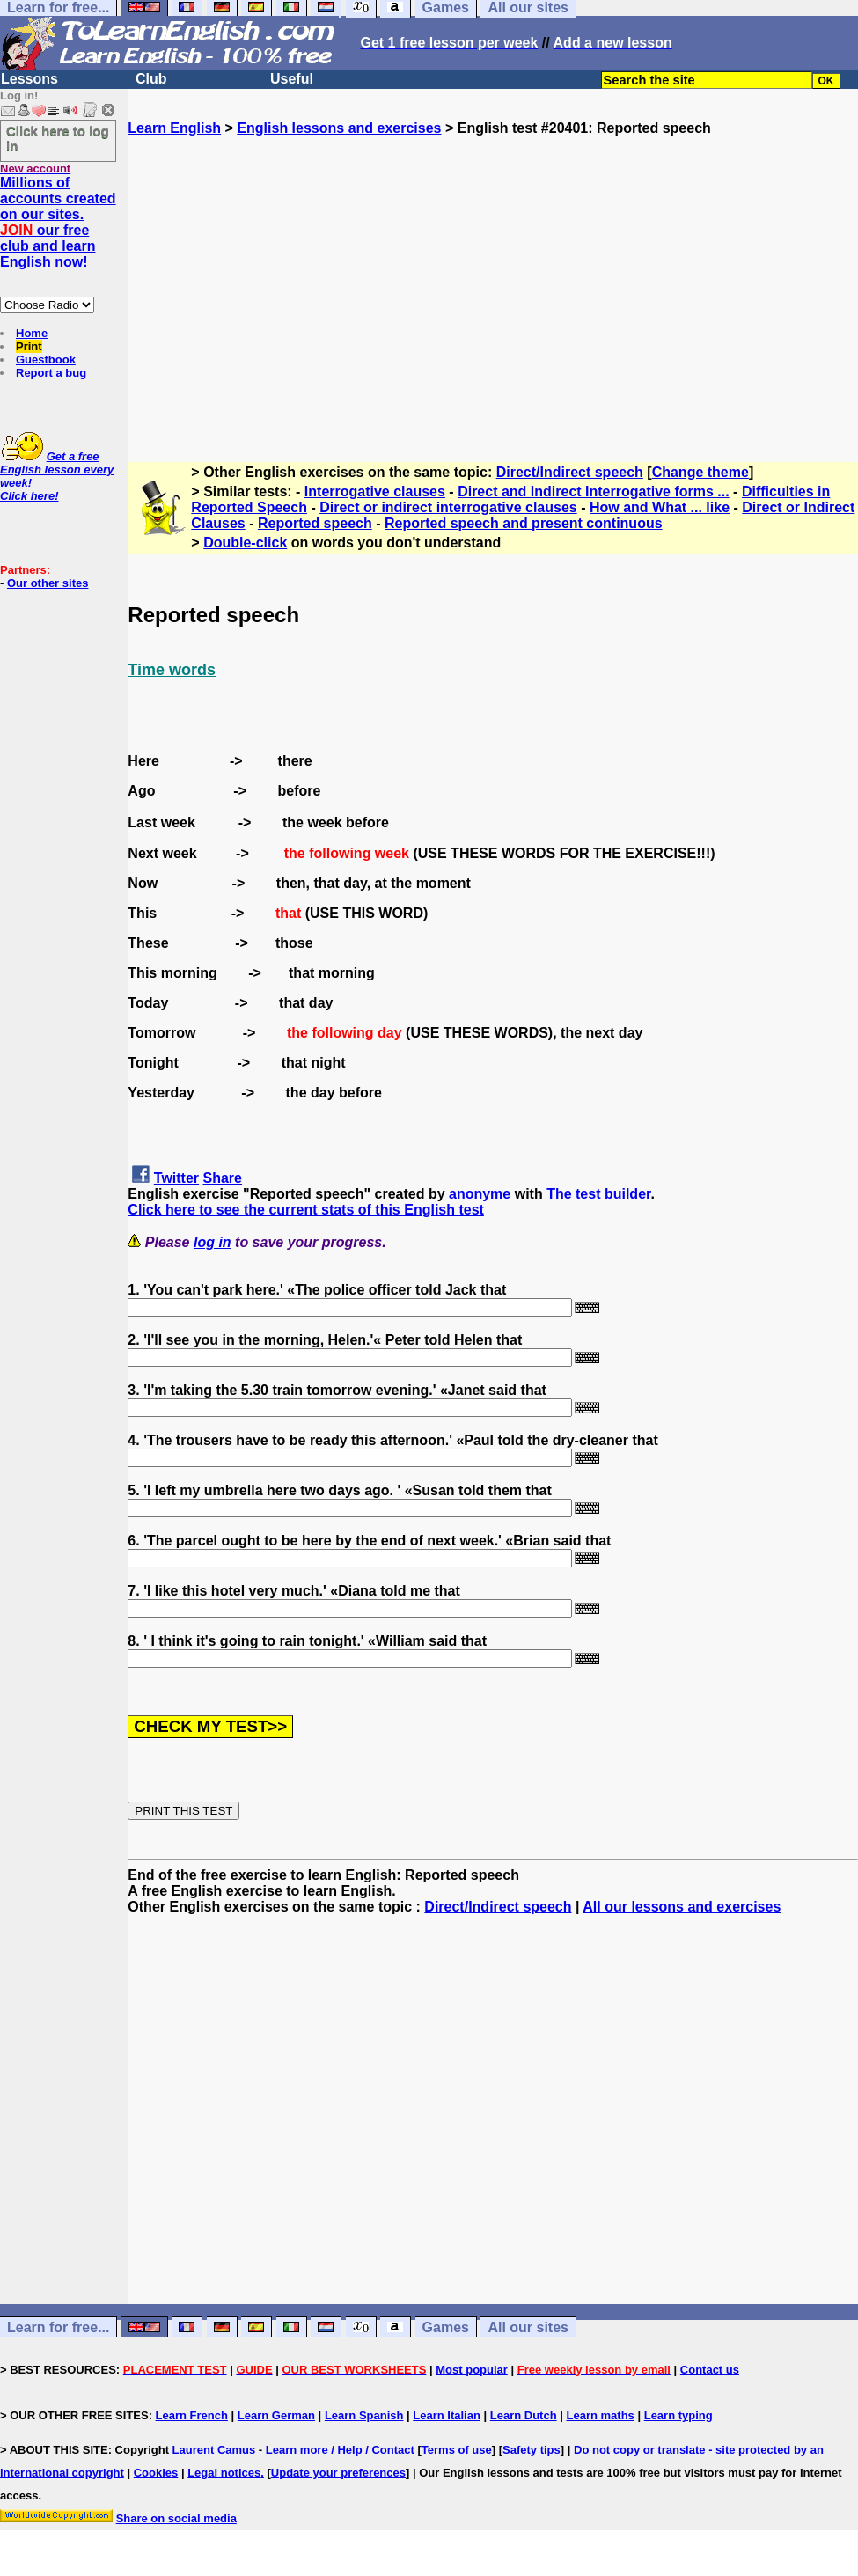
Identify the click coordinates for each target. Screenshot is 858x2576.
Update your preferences (338, 2472)
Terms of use (457, 2449)
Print (29, 346)
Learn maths (600, 2415)
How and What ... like (660, 507)
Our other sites (47, 583)
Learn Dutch (523, 2415)
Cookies (156, 2472)
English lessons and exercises (339, 128)
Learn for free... (58, 2327)
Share (222, 1178)
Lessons (29, 78)
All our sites (528, 2327)
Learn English (174, 128)
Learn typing (678, 2415)
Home (32, 333)
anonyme (479, 1193)
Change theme (700, 472)
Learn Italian (446, 2415)
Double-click (245, 542)
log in (212, 1242)
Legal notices (223, 2472)
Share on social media (176, 2518)
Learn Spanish (364, 2415)
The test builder (598, 1193)
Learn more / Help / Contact (340, 2449)
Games (445, 2327)
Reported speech (315, 523)
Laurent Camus (214, 2449)
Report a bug (51, 372)
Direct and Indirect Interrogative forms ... (594, 491)
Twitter (176, 1178)
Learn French (192, 2415)
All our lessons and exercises (682, 1906)
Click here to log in (57, 138)
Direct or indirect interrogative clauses (448, 507)
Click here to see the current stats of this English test (306, 1209)
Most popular (472, 2369)
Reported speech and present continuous (524, 523)
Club (151, 78)
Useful (291, 78)
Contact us (709, 2369)
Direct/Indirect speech (569, 472)
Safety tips (531, 2449)
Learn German (276, 2415)
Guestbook (46, 359)
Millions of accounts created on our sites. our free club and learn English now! (58, 222)
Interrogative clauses (374, 491)
